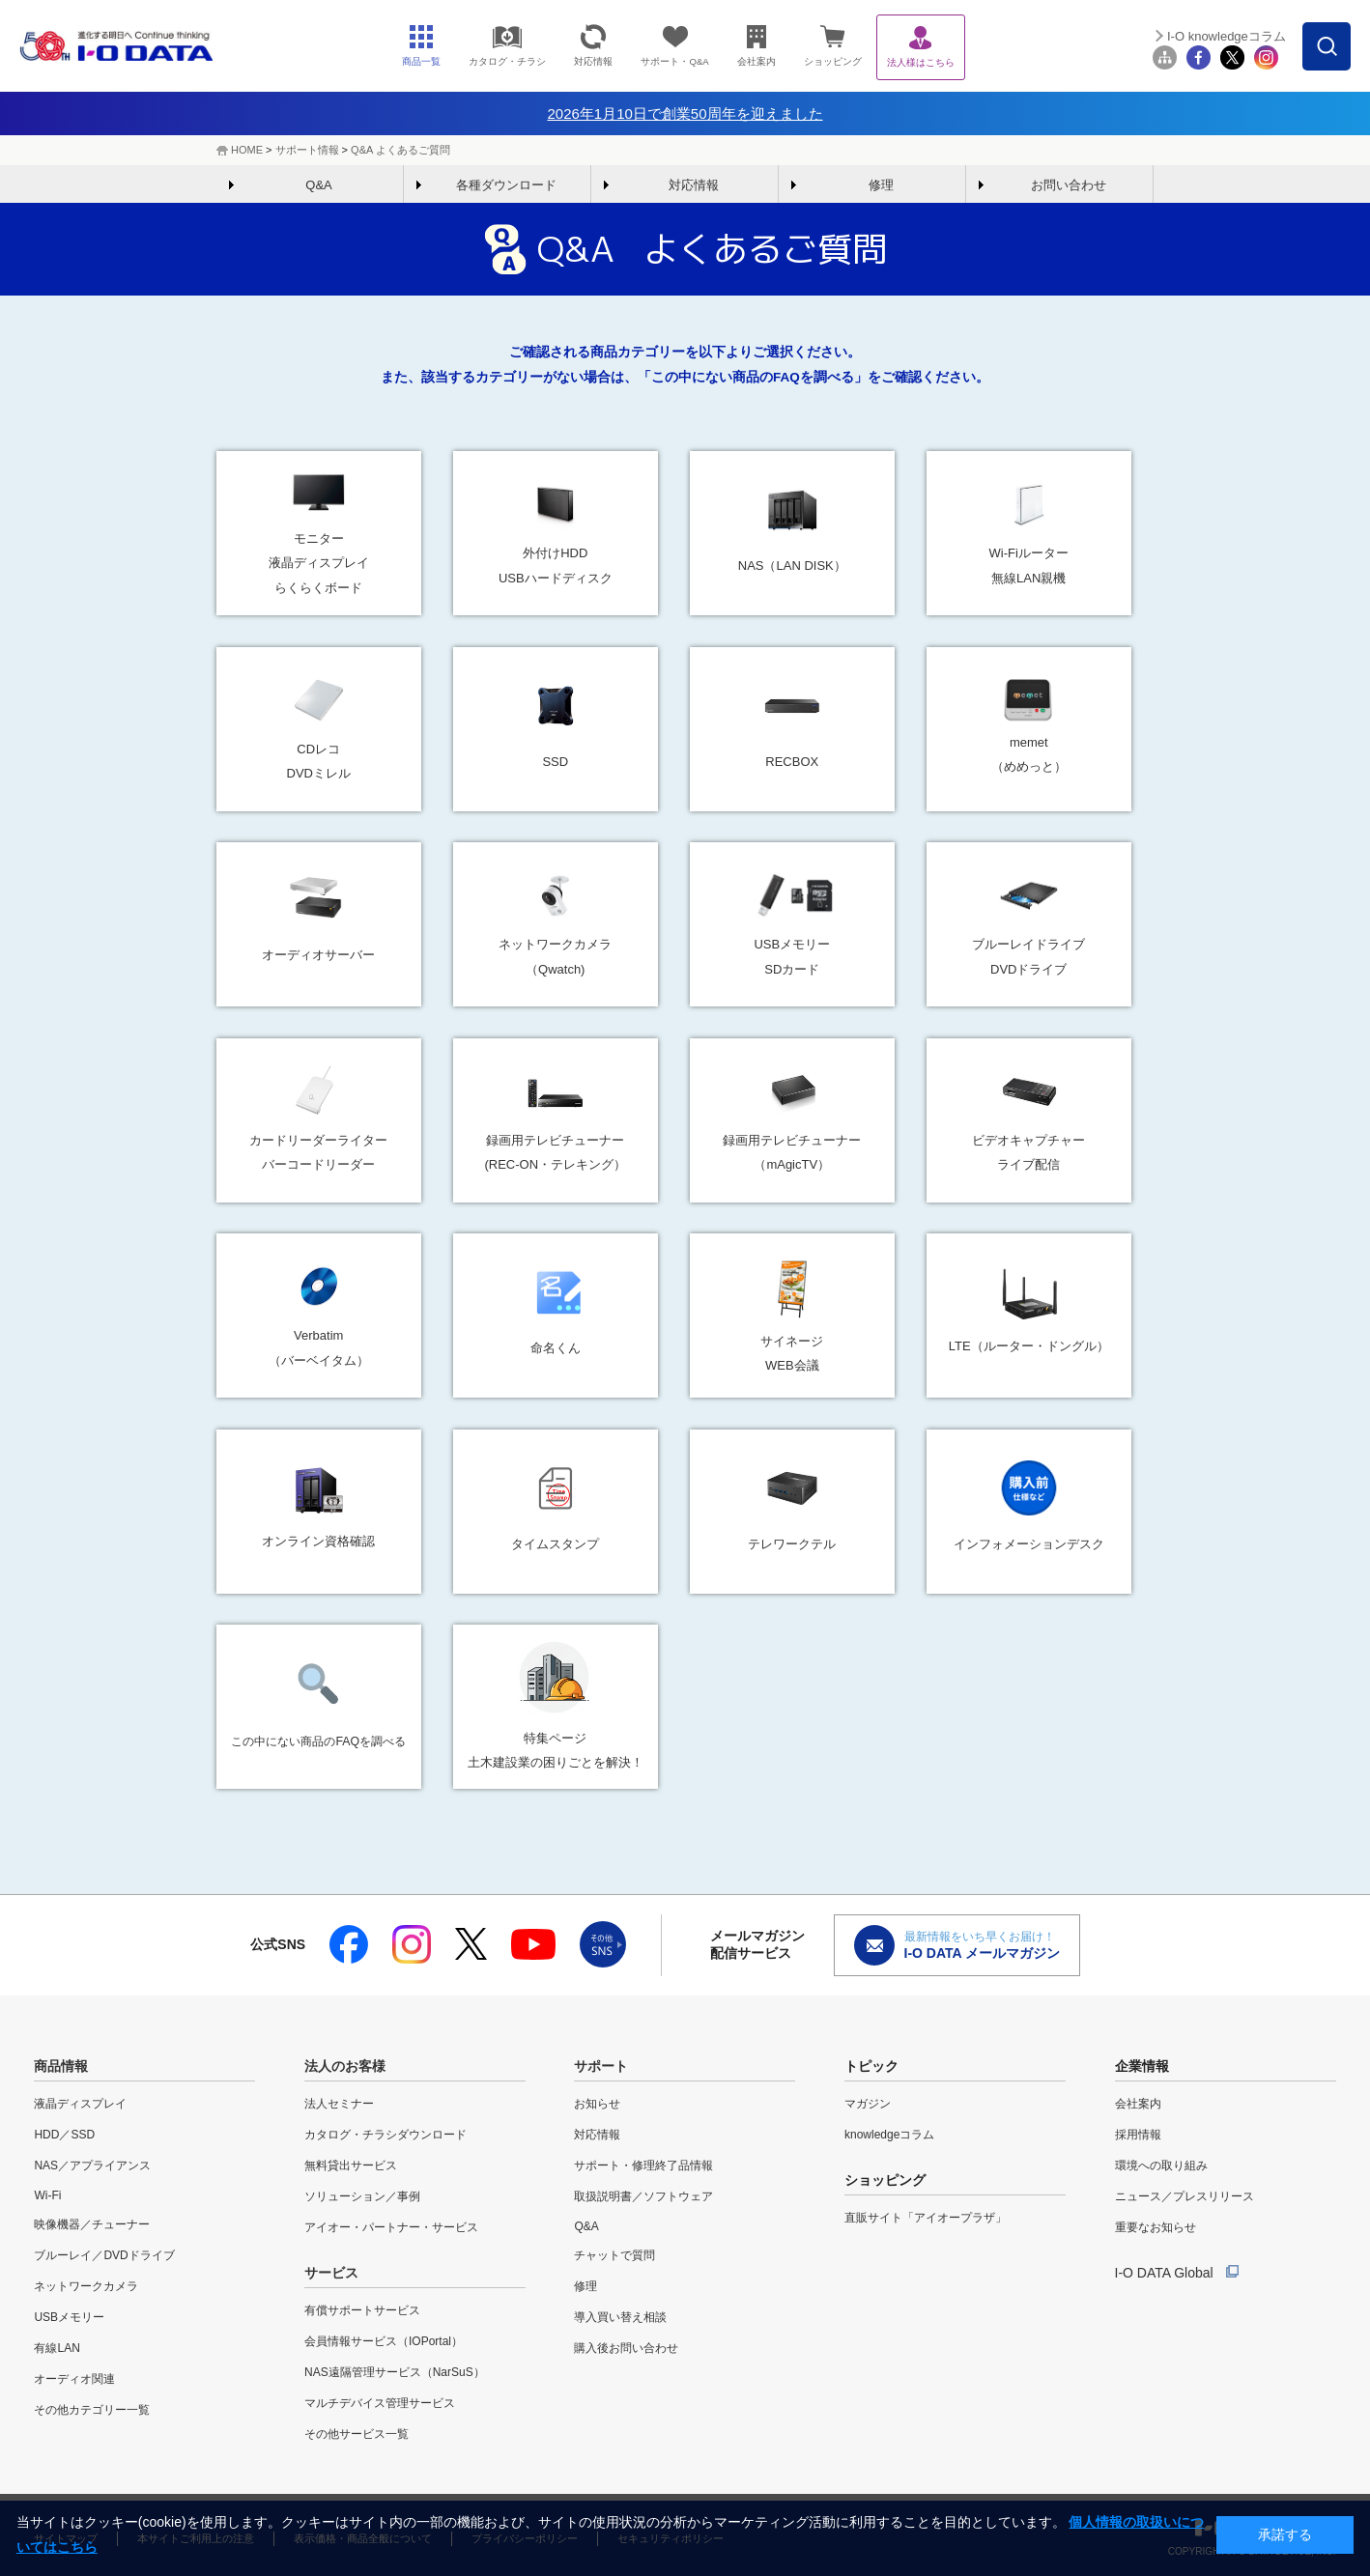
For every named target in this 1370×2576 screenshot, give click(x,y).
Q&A (318, 185)
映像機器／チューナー (92, 2224)
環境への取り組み (1161, 2165)
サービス (331, 2272)
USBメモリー (69, 2317)
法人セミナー (339, 2103)
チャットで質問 (614, 2255)
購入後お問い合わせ (626, 2348)
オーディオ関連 (74, 2379)
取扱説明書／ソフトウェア (643, 2196)
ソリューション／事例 (362, 2196)
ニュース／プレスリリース (1184, 2196)
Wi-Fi (47, 2195)
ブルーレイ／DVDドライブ (104, 2255)
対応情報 (694, 185)
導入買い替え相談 (620, 2317)
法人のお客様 (344, 2066)
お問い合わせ (1068, 185)
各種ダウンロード (506, 185)
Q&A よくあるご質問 (400, 150)
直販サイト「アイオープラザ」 (925, 2217)
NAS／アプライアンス (92, 2165)
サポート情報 (307, 150)
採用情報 (1138, 2134)
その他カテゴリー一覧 (92, 2410)
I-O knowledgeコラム (1226, 36)
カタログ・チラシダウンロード (385, 2134)
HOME (247, 150)
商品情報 (61, 2066)
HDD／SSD (64, 2134)
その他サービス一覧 (356, 2434)
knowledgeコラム (889, 2134)
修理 (881, 185)
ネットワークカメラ (86, 2286)
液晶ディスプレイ (80, 2103)
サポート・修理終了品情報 (643, 2165)
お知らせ (597, 2103)
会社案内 (1138, 2103)
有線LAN (56, 2348)
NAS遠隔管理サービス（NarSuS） (394, 2372)
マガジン (867, 2103)
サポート (601, 2066)
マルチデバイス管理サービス (379, 2403)
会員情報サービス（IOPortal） (383, 2341)
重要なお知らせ (1155, 2227)
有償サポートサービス (362, 2310)
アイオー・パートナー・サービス (391, 2227)
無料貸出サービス (350, 2165)
